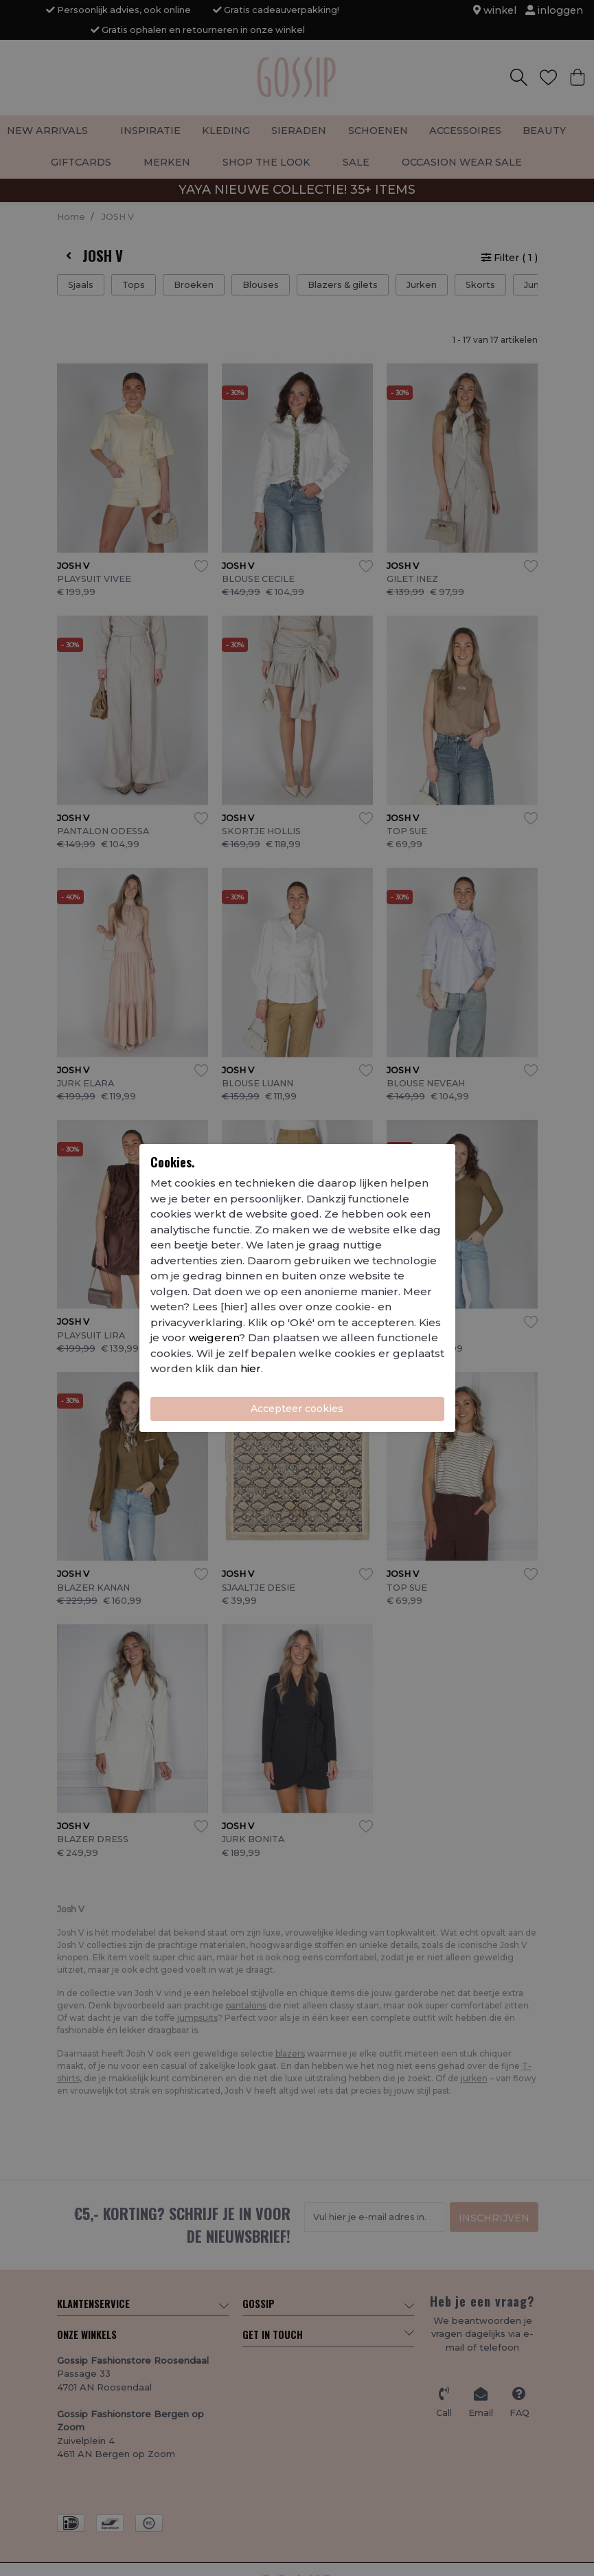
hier (250, 1368)
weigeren (214, 1337)
